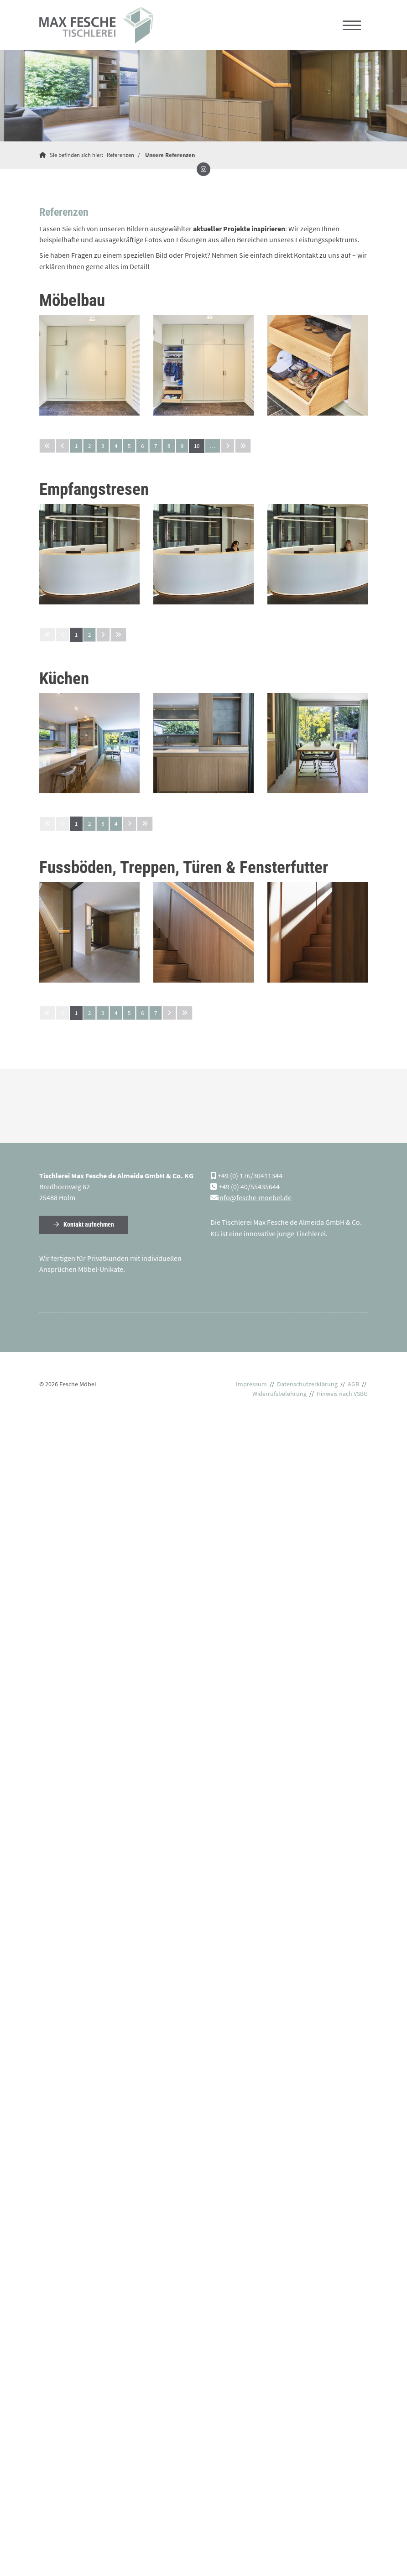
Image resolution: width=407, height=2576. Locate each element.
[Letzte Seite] (243, 445)
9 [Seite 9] (182, 445)
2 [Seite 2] (89, 445)
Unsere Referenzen (170, 154)
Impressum (251, 1383)
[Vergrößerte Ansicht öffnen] (89, 365)
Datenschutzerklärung (307, 1383)
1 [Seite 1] (76, 445)
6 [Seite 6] (142, 445)
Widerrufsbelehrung (279, 1393)
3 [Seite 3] (102, 445)
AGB (353, 1383)
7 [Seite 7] (155, 445)
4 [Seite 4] (116, 445)
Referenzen (120, 154)
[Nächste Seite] (228, 445)
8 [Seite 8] (168, 445)
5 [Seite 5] (129, 445)
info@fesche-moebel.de (255, 1197)
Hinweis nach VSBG (342, 1393)
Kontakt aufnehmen (88, 1224)
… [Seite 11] (212, 445)
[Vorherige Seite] (62, 445)
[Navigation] (352, 25)
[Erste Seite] (47, 445)
